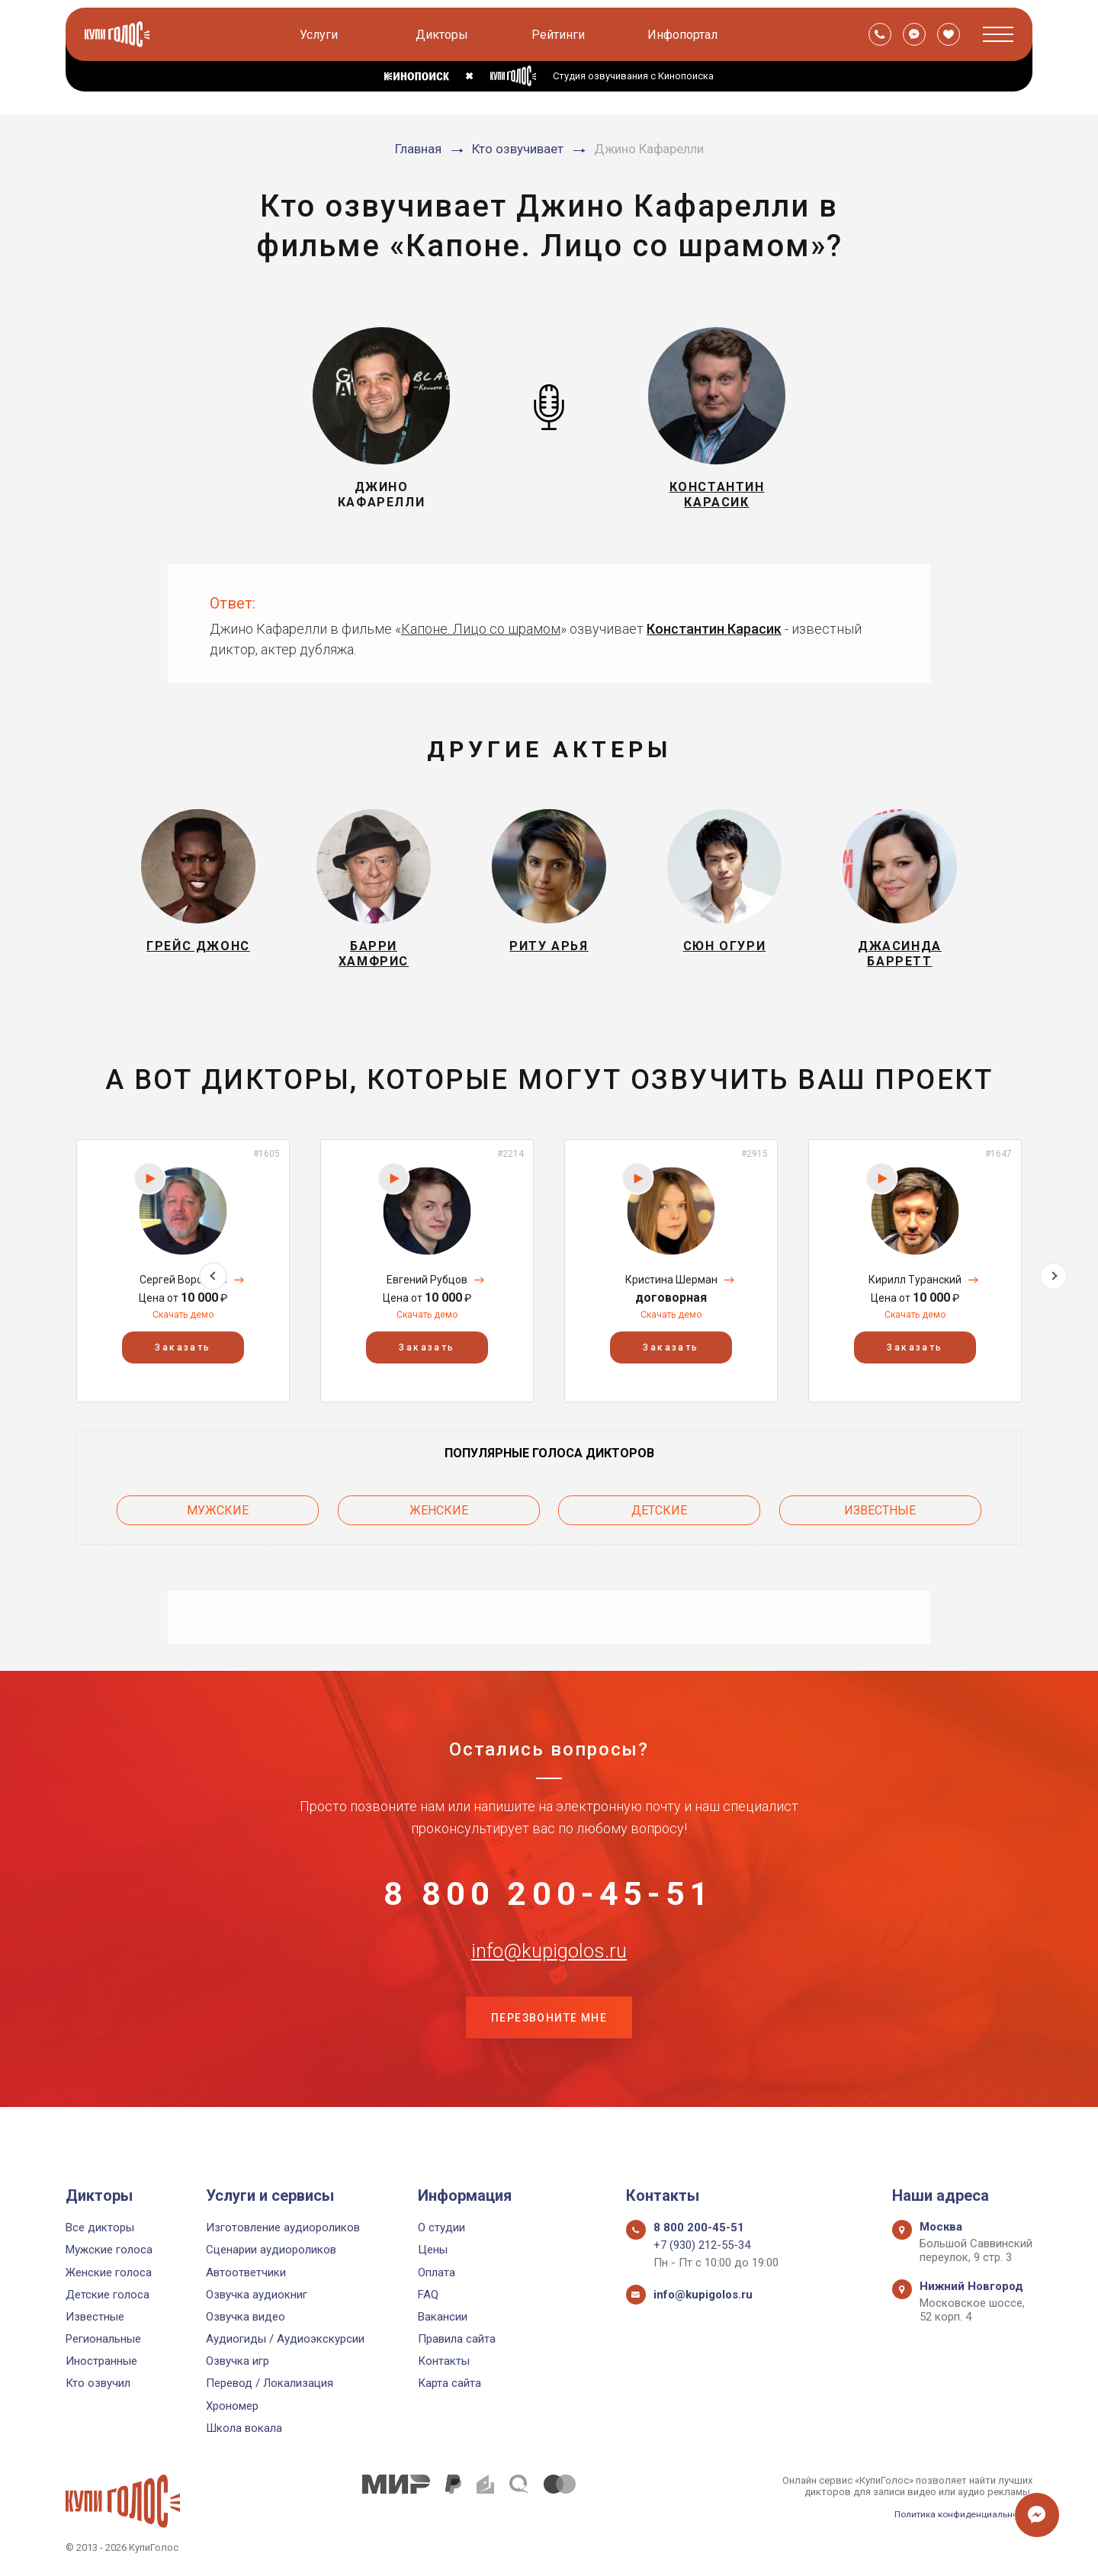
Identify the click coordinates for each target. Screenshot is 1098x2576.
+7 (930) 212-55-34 (701, 2246)
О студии (441, 2227)
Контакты (444, 2362)
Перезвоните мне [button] (549, 2058)
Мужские (218, 1519)
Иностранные (101, 2362)
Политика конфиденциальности (957, 2514)
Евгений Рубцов (427, 1292)
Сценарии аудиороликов (271, 2250)
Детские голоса (107, 2294)
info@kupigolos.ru (549, 1982)
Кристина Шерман (671, 1292)
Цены (433, 2250)
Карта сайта (449, 2384)
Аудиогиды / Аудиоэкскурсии (285, 2339)
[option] (183, 1284)
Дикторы (444, 34)
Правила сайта (457, 2339)
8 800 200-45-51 (549, 1906)
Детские (659, 1519)
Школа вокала (244, 2428)
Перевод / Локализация (269, 2384)
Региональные (103, 2339)
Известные (880, 1519)
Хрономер (232, 2406)
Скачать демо (183, 1328)
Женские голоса (109, 2272)
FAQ (428, 2294)
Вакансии (442, 2317)
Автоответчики (246, 2272)
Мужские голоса (109, 2250)
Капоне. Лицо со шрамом (480, 629)
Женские (438, 1519)
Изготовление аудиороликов (283, 2227)
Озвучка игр (237, 2362)
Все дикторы (100, 2227)
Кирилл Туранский (915, 1292)
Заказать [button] (182, 1361)
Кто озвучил (98, 2384)
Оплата (436, 2272)
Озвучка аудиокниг (256, 2294)
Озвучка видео (245, 2317)
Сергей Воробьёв (183, 1292)
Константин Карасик (714, 629)
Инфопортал (685, 34)
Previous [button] (44, 1284)
